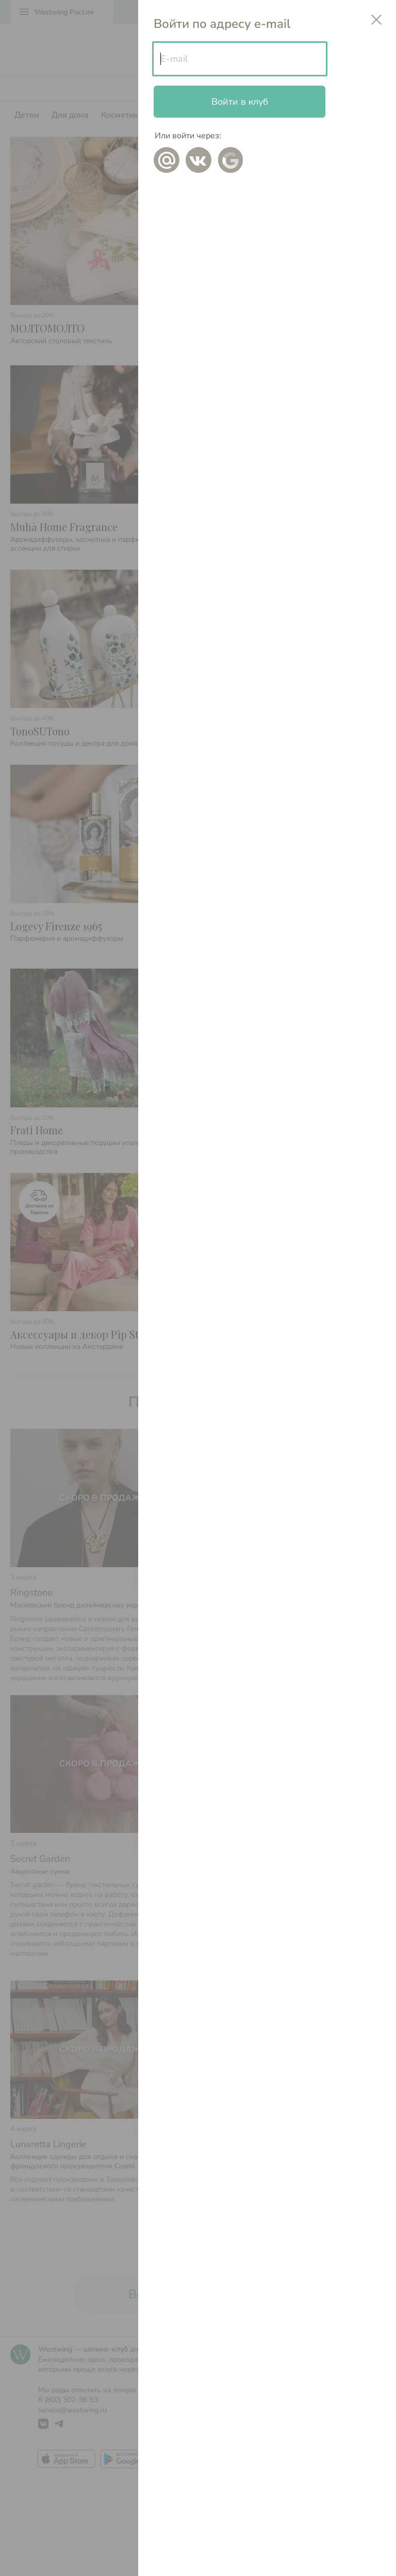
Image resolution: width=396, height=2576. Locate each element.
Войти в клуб (239, 101)
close (376, 19)
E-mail (174, 59)
